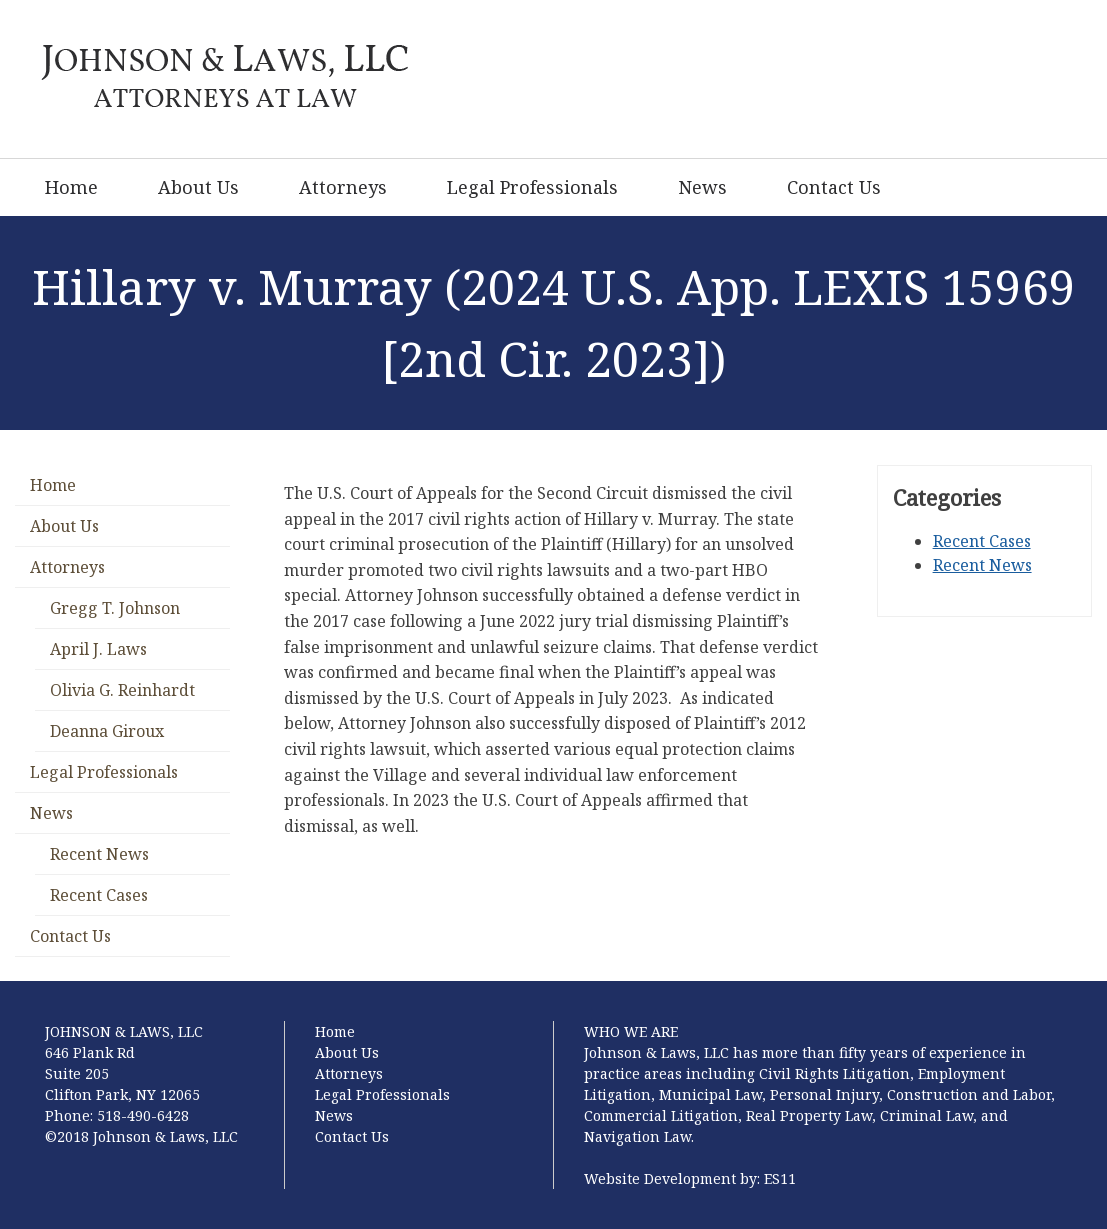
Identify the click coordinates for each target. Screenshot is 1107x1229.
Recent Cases (99, 895)
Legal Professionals (532, 187)
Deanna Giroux (107, 731)
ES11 (780, 1178)
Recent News (99, 854)
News (702, 187)
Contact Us (834, 187)
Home (71, 187)
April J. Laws (98, 649)
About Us (198, 187)
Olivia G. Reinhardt (122, 690)
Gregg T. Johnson (115, 608)
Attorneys (343, 187)
